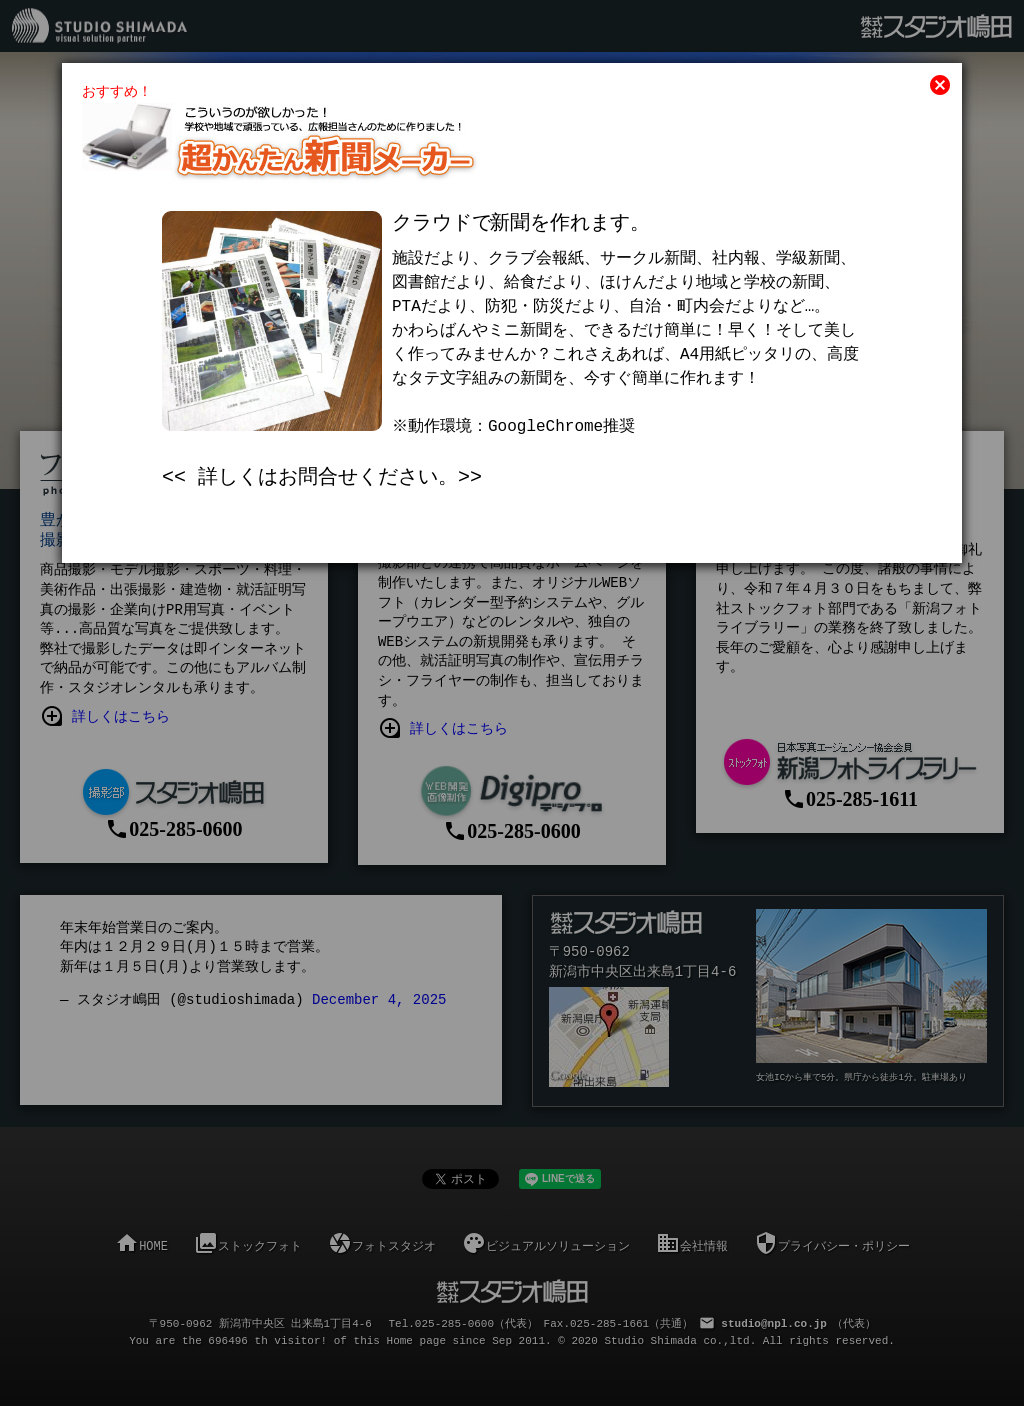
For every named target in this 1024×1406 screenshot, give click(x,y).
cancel (940, 85)
